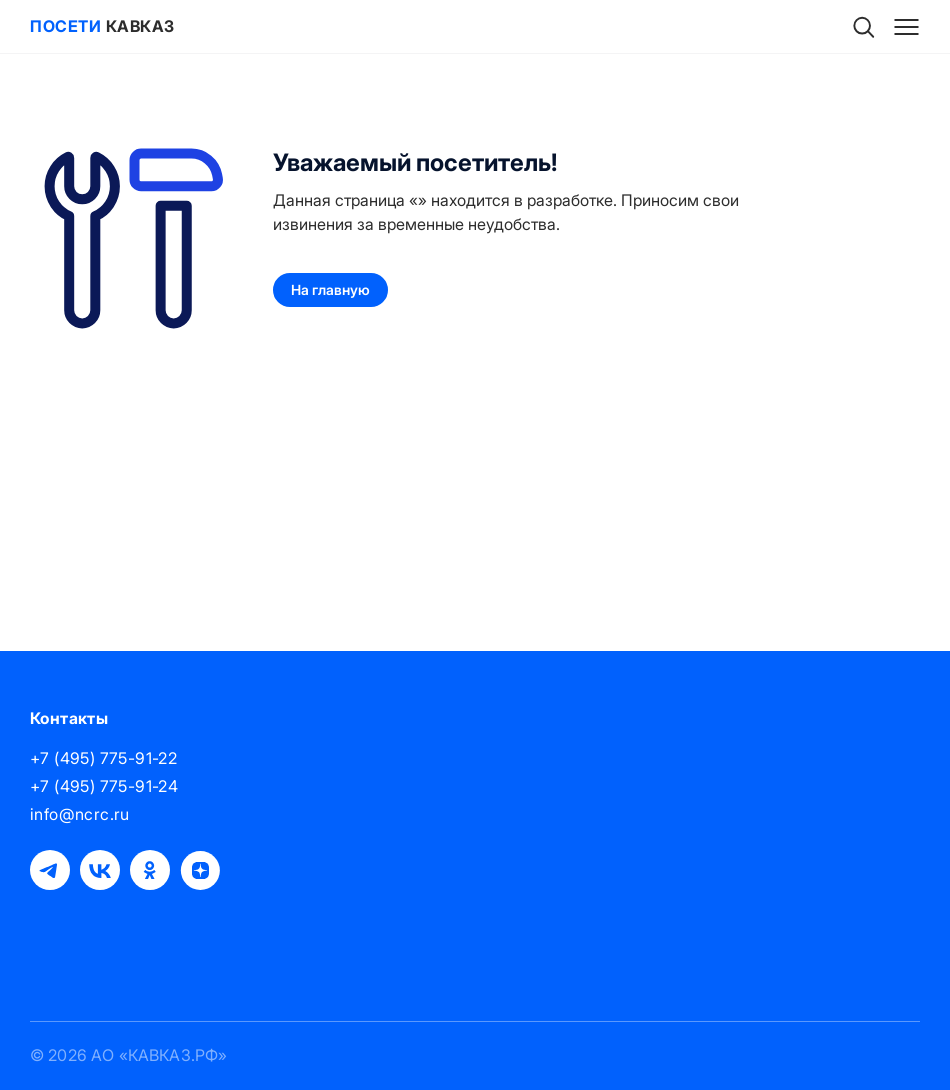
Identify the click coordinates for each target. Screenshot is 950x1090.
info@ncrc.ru (80, 814)
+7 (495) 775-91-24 (104, 786)
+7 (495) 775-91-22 (103, 758)
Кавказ (102, 26)
